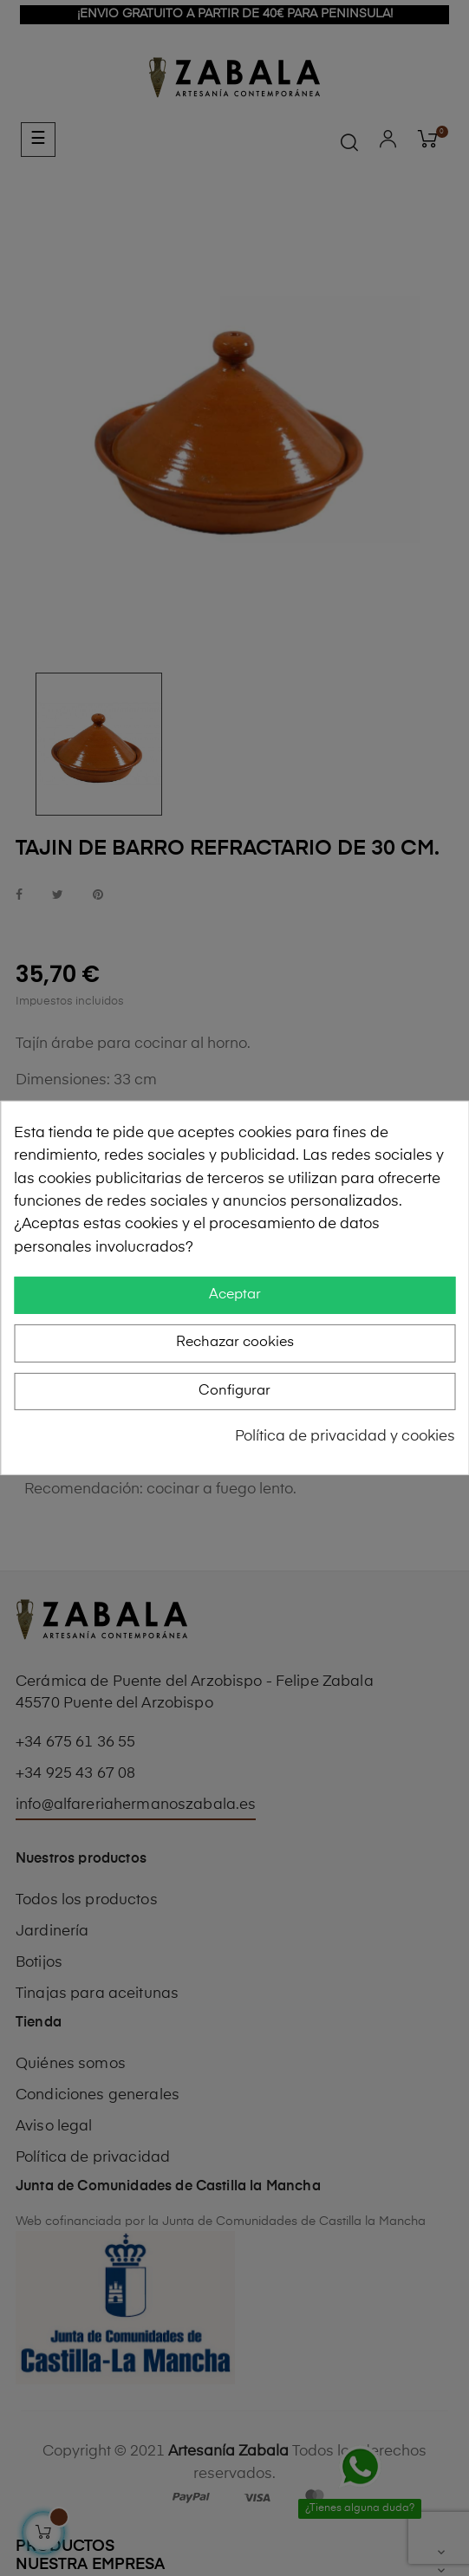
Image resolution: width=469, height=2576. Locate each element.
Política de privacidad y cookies (345, 1436)
